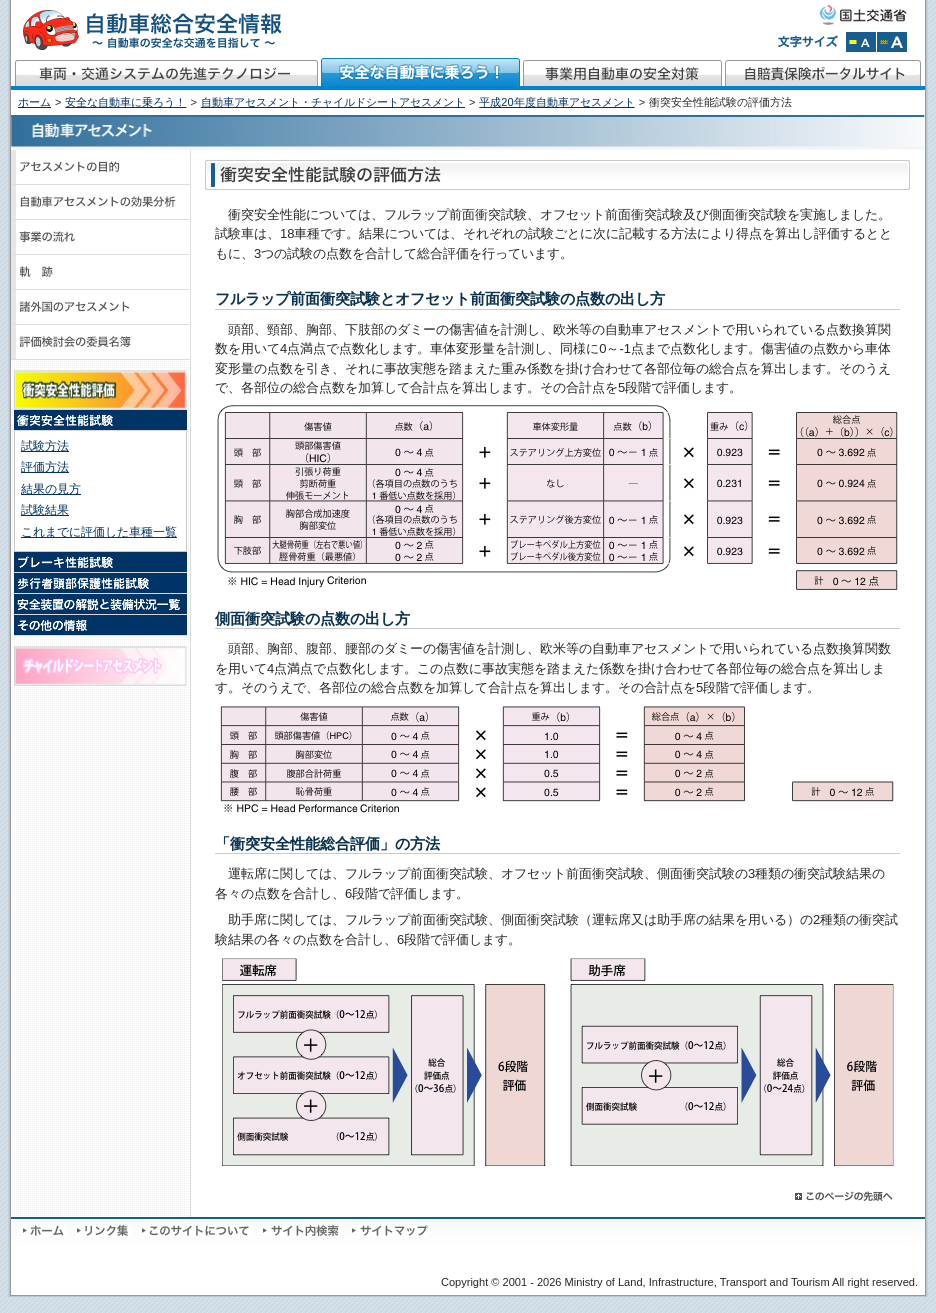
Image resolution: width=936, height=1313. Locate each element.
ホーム (34, 102)
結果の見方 (51, 489)
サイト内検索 (302, 1231)
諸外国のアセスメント (101, 307)
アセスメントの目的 (101, 167)
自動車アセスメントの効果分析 (101, 202)
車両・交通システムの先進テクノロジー (165, 74)
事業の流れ (101, 237)
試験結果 (45, 510)
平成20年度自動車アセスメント (556, 102)
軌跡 (101, 272)
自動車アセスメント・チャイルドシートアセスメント (333, 102)
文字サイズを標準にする (861, 42)
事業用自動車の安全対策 (623, 74)
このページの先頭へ (845, 1196)
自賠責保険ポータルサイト (824, 74)
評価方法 (45, 467)
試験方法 (45, 446)
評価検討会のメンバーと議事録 (101, 342)
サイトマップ (390, 1231)
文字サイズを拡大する (892, 42)
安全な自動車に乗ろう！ (421, 74)
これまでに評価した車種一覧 (99, 532)
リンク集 (104, 1231)
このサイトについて (197, 1231)
